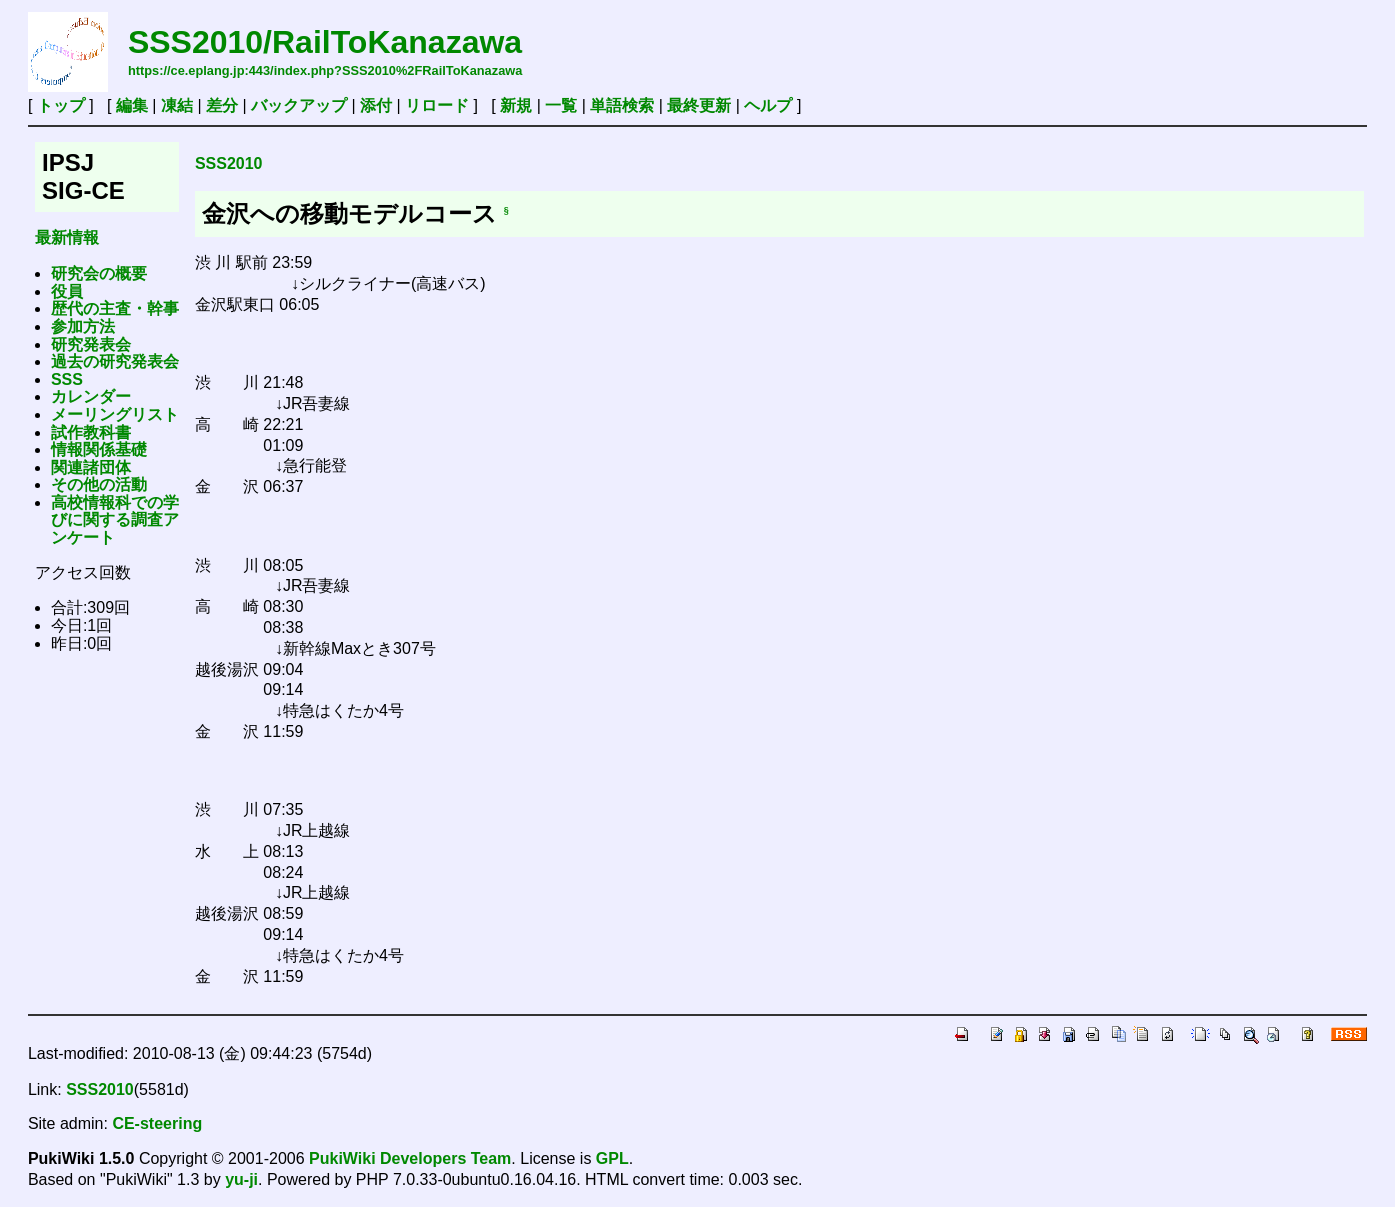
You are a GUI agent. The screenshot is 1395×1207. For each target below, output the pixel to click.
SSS (67, 379)
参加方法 (83, 326)
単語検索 (622, 105)
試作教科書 (91, 432)
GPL (612, 1158)
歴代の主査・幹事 (115, 308)
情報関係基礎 (99, 449)
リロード (437, 105)
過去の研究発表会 (115, 361)
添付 (376, 105)
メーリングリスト (115, 414)
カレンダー (91, 396)
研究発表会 (91, 344)
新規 (516, 105)
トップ (61, 105)
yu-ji (241, 1179)
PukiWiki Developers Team (410, 1158)
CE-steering (157, 1123)
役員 (67, 291)
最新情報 (67, 237)
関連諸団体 (91, 467)
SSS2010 (229, 163)
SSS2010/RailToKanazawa (325, 42)
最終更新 (699, 105)
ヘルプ (768, 105)
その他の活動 (99, 484)
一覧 (561, 105)
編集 (132, 105)
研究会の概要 (99, 273)
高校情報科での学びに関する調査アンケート (115, 520)
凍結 (177, 105)
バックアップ (299, 105)
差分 (222, 105)
